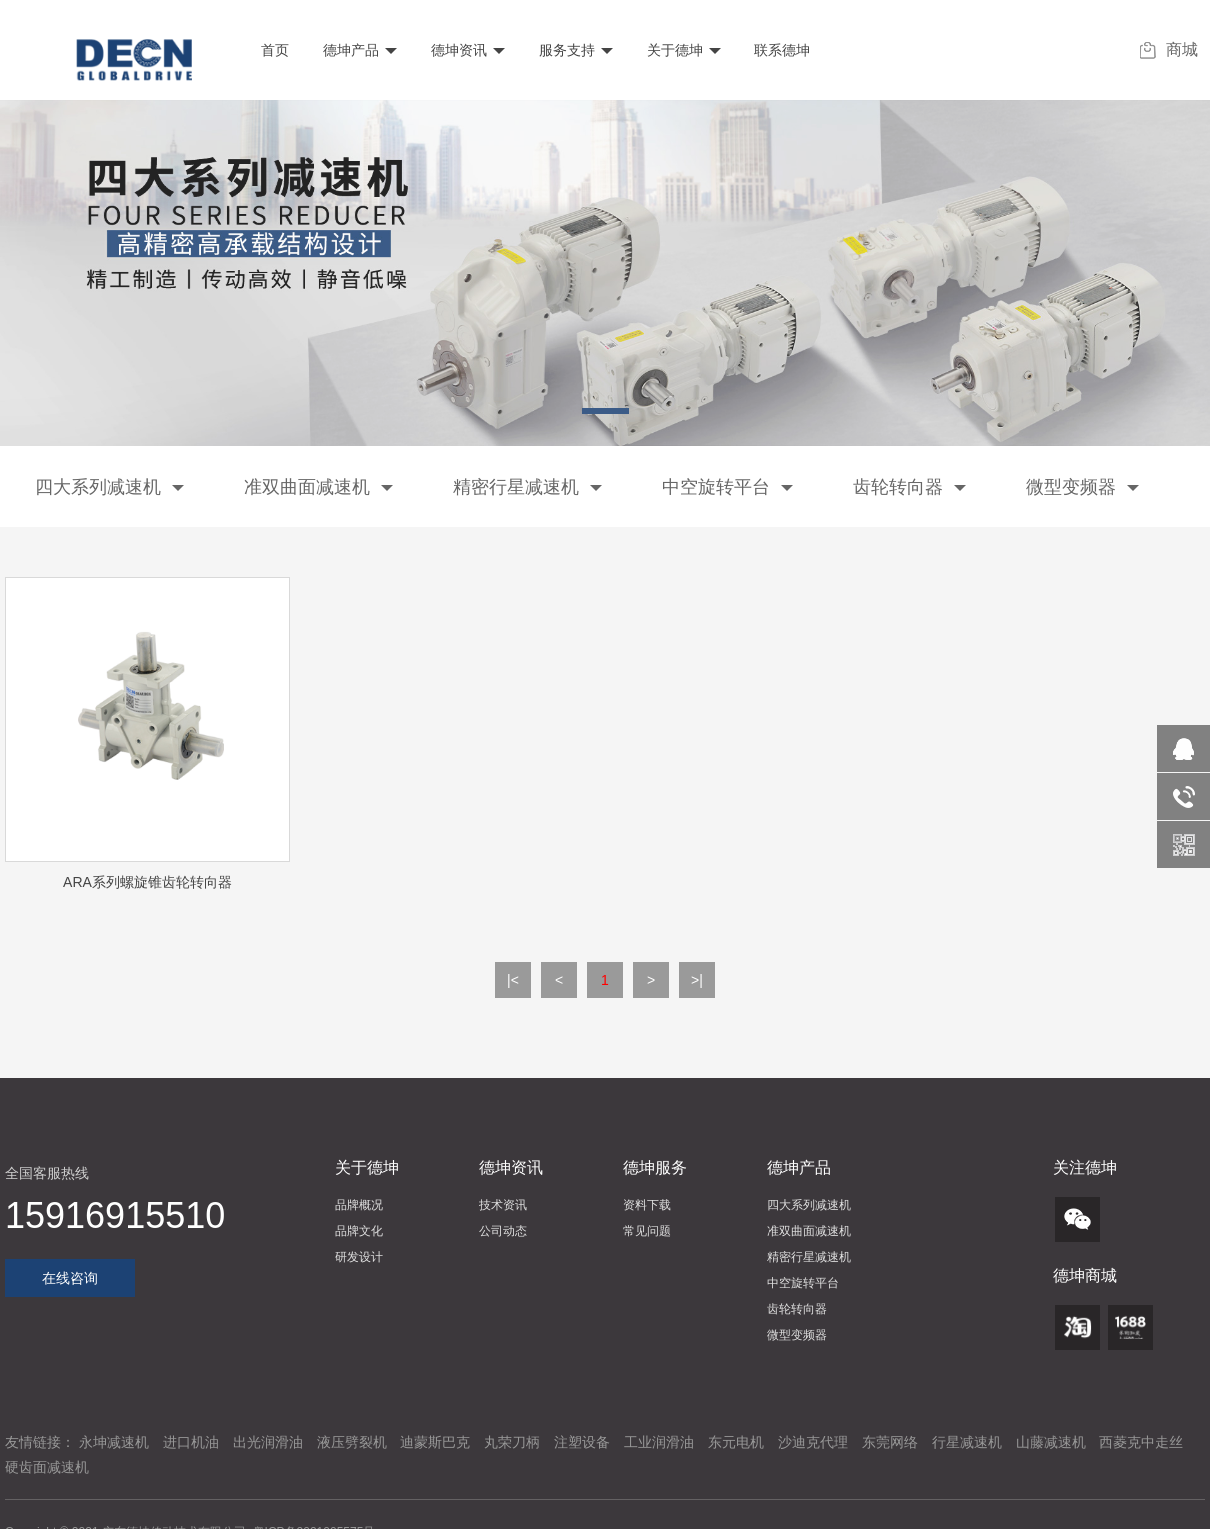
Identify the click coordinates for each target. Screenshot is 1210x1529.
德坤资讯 (466, 50)
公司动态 (503, 1231)
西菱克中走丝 (1141, 1442)
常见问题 (647, 1231)
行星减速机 (967, 1442)
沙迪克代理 (813, 1442)
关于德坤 (682, 50)
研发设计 (359, 1257)
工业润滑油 (659, 1442)
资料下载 (647, 1205)
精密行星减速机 (527, 487)
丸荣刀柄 (512, 1442)
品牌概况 (359, 1205)
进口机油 (191, 1442)
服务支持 (574, 50)
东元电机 (736, 1442)
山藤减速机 (1051, 1442)
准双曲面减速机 (318, 487)
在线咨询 (70, 1278)
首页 (273, 50)
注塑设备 (582, 1442)
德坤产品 (358, 50)
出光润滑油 (268, 1442)
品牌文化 (359, 1231)
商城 (1168, 50)
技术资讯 (503, 1205)
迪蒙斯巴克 (435, 1442)
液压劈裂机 (352, 1442)
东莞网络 (890, 1442)
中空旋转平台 (727, 487)
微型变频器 (1082, 487)
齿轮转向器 (909, 487)
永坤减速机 (114, 1442)
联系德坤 (781, 50)
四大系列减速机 (109, 487)
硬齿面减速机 (47, 1467)
